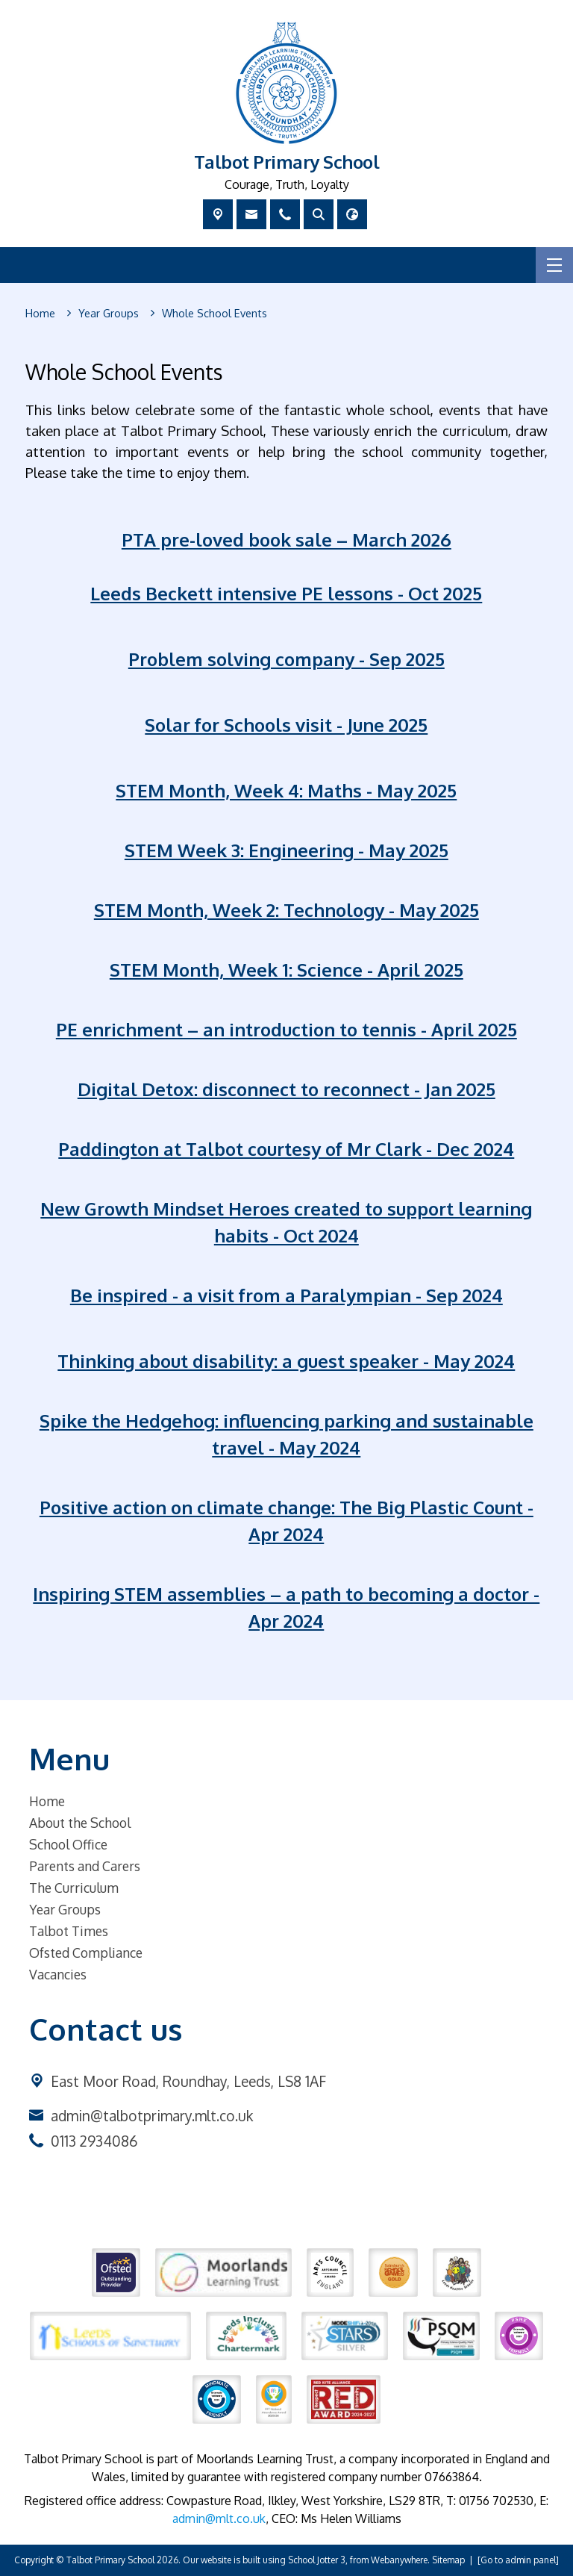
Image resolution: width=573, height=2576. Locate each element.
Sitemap (448, 2560)
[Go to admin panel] (518, 2560)
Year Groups (65, 1909)
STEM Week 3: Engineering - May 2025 (286, 850)
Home (47, 1801)
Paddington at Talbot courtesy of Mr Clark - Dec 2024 (287, 1148)
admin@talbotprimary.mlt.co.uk (152, 2115)
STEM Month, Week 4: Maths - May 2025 (286, 790)
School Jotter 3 (316, 2560)
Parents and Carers (84, 1866)
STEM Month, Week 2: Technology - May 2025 (286, 909)
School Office (68, 1844)
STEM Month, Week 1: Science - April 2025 (286, 969)
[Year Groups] (108, 313)
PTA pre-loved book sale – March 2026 (286, 539)
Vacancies (58, 1974)
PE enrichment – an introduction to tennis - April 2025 (286, 1029)
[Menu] (554, 265)
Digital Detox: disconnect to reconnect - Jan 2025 (286, 1089)
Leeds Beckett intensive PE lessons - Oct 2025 (287, 593)
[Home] (40, 313)
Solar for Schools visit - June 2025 (286, 724)
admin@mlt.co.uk (219, 2518)
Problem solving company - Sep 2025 (286, 659)
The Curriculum (74, 1887)
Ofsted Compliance (86, 1952)
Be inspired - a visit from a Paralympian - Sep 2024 (286, 1295)
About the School (80, 1822)
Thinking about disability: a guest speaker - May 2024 (287, 1360)
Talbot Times (68, 1931)
